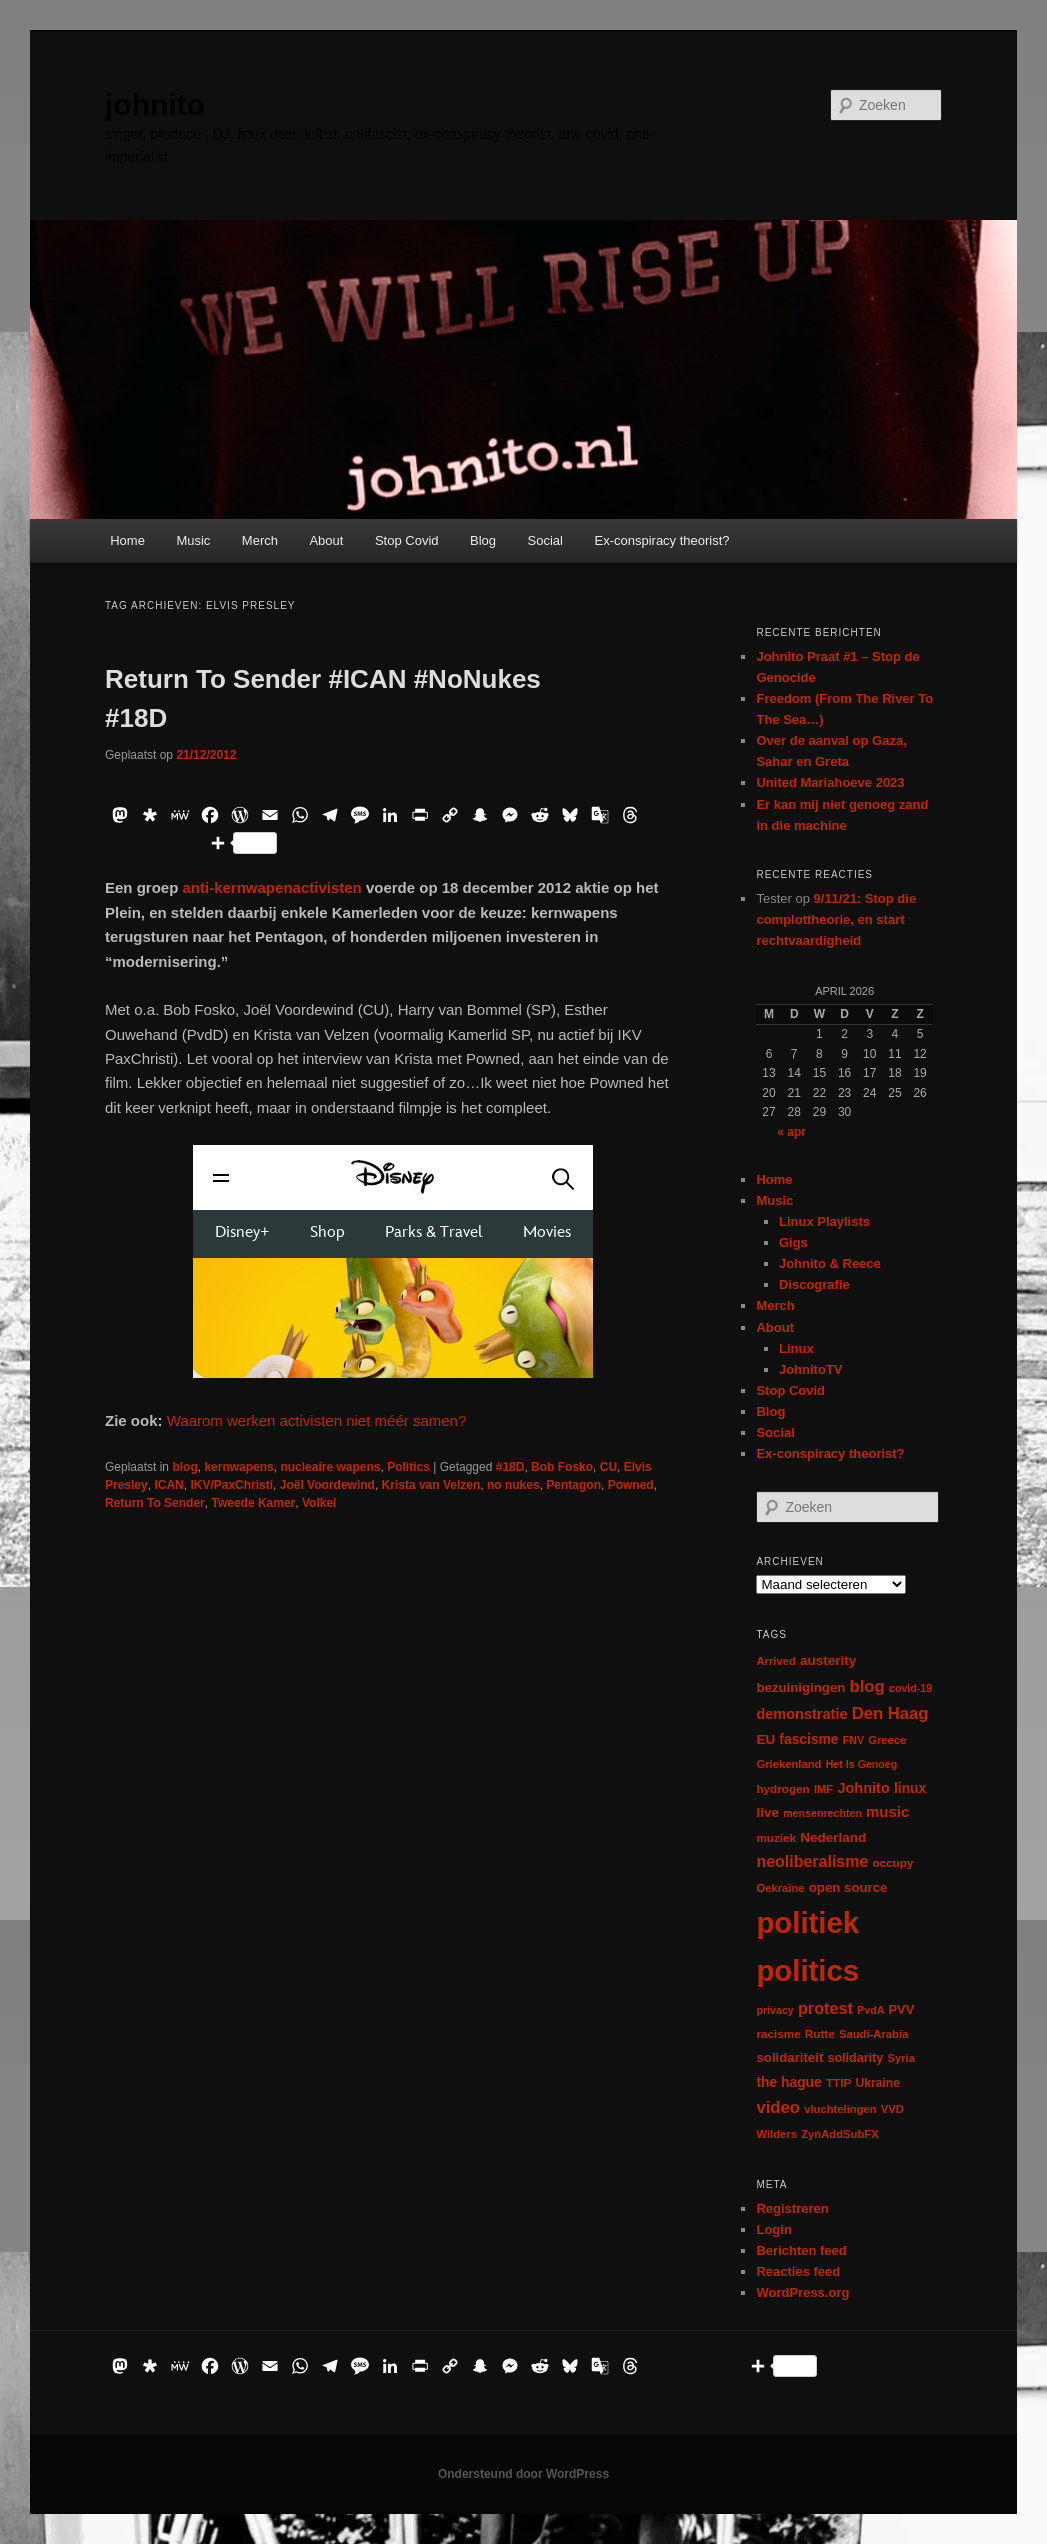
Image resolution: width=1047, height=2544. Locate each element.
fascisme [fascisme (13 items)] (808, 1739)
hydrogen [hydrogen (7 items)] (782, 1788)
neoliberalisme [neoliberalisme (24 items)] (812, 1861)
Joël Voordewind (327, 1485)
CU (608, 1467)
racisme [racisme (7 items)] (778, 2033)
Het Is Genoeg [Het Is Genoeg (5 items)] (862, 1764)
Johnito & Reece (830, 1263)
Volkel (319, 1503)
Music (193, 540)
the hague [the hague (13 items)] (788, 2082)
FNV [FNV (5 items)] (853, 1740)
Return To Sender (155, 1503)
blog (184, 1467)
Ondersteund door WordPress (523, 2474)
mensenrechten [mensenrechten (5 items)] (822, 1813)
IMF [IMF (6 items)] (823, 1789)
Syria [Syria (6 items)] (901, 2058)
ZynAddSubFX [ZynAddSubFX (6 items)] (840, 2134)
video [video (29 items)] (778, 2107)
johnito (155, 104)
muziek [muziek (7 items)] (776, 1837)
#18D (510, 1467)
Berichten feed (801, 2250)
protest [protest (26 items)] (825, 2008)
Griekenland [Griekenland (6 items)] (788, 1764)
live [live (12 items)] (767, 1812)
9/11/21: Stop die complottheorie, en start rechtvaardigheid (836, 919)
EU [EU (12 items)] (765, 1739)
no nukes (513, 1485)
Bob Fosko (562, 1467)
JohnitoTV (811, 1369)
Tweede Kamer (253, 1503)
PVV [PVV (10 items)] (902, 2009)
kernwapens (238, 1467)
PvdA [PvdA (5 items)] (870, 2010)
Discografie (814, 1284)
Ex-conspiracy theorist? (661, 540)
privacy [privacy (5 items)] (774, 2010)
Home (127, 540)
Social (545, 540)
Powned (631, 1485)
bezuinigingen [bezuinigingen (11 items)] (800, 1687)
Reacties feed (798, 2271)
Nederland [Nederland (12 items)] (833, 1837)
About (326, 540)
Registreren (792, 2208)
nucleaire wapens (330, 1467)
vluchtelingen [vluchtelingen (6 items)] (840, 2109)
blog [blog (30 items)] (866, 1686)
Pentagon (573, 1485)
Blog (483, 540)
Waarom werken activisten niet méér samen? (317, 1420)
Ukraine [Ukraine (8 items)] (877, 2083)
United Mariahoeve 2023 (830, 782)
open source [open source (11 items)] (848, 1887)
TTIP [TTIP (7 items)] (838, 2082)
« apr (791, 1132)
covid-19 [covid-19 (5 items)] (910, 1688)
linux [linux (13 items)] (910, 1788)
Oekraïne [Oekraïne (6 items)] (780, 1888)
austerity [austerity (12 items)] (828, 1660)
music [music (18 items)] (887, 1811)
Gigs (793, 1242)
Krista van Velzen (431, 1485)
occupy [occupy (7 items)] (892, 1862)
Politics (408, 1467)
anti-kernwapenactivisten (272, 887)
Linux (796, 1348)
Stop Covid (407, 540)
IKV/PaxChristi (231, 1485)
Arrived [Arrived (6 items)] (775, 1661)
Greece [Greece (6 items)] (887, 1740)
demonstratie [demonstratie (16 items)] (801, 1714)
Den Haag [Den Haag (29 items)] (890, 1713)
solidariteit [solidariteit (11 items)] (789, 2057)
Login (773, 2229)
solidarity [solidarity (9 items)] (855, 2058)
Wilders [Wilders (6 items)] (776, 2134)
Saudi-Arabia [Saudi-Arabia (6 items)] (873, 2034)
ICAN (168, 1485)
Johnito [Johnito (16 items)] (863, 1788)
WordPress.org (802, 2292)
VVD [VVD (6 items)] (892, 2109)
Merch (260, 540)
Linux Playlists (824, 1221)
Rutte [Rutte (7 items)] (820, 2033)
